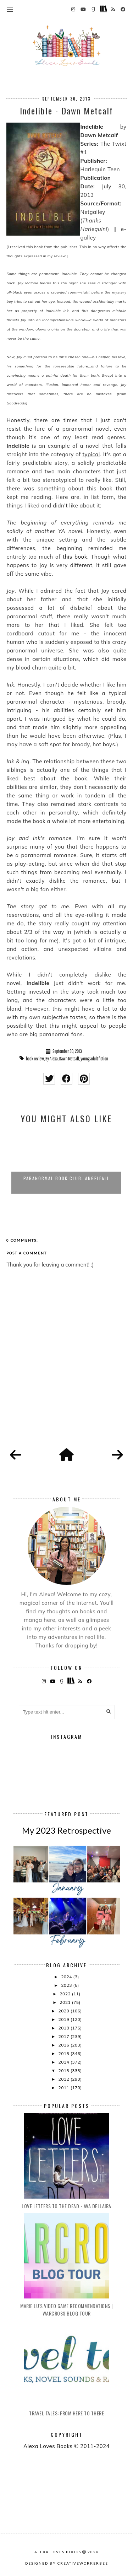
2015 (64, 2053)
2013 (64, 2070)
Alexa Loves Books (57, 2552)
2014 (64, 2062)
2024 (67, 1976)
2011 (64, 2087)
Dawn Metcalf (69, 1058)
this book (75, 556)
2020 (64, 2010)
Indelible (91, 126)
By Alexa (51, 1058)
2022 (66, 1993)
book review (35, 1058)
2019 (64, 2019)
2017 (64, 2036)
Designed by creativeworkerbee (66, 2563)
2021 (66, 2002)
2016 (64, 2045)
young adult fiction (94, 1058)
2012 (64, 2079)
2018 (64, 2028)
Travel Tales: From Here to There (66, 2413)
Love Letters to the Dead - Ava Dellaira (66, 2206)
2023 (67, 1985)
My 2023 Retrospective (66, 1830)
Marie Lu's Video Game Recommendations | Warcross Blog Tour (66, 2309)
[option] (66, 1162)
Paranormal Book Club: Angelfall (66, 1178)
